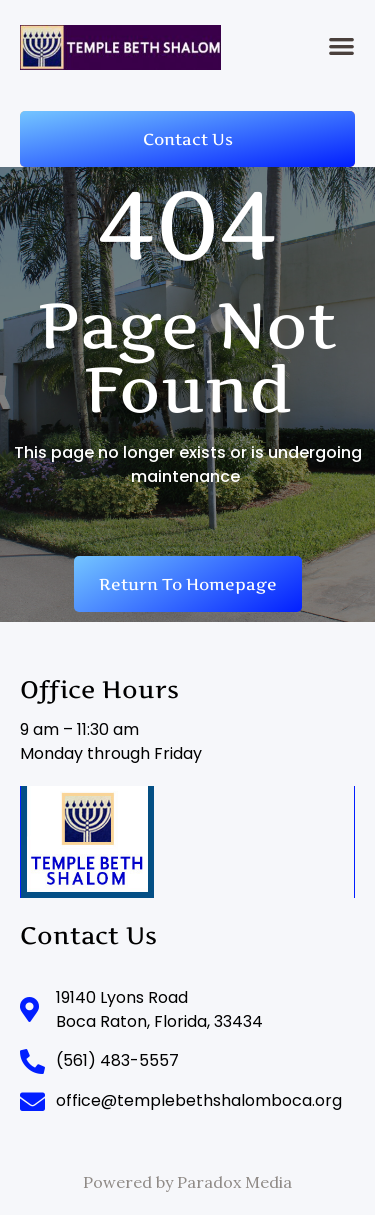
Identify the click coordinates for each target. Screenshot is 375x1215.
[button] (342, 45)
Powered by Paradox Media (187, 1182)
